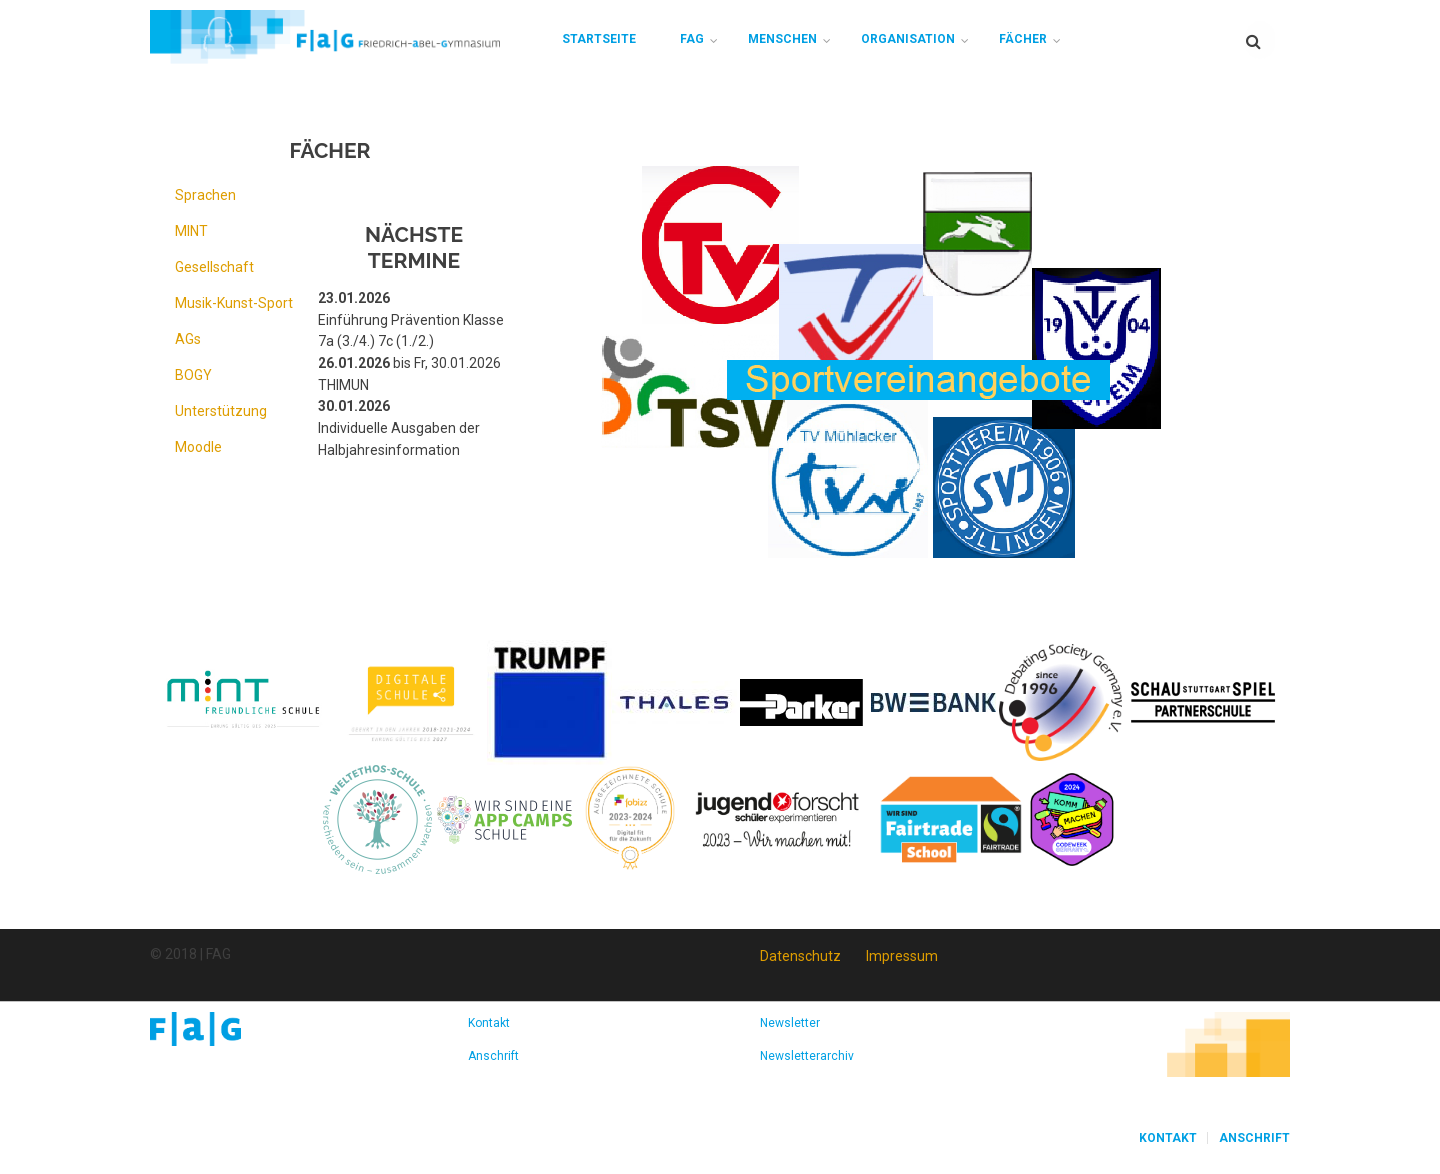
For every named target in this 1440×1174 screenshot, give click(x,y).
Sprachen (205, 195)
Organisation (908, 39)
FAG (692, 39)
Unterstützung (221, 411)
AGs (188, 339)
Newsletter (790, 1023)
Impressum (902, 956)
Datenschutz (800, 956)
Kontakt (489, 1023)
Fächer (1023, 39)
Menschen (782, 39)
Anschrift (493, 1056)
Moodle (198, 447)
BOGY (193, 375)
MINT (191, 231)
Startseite (599, 39)
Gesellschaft (214, 267)
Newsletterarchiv (807, 1056)
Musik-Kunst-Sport (234, 303)
